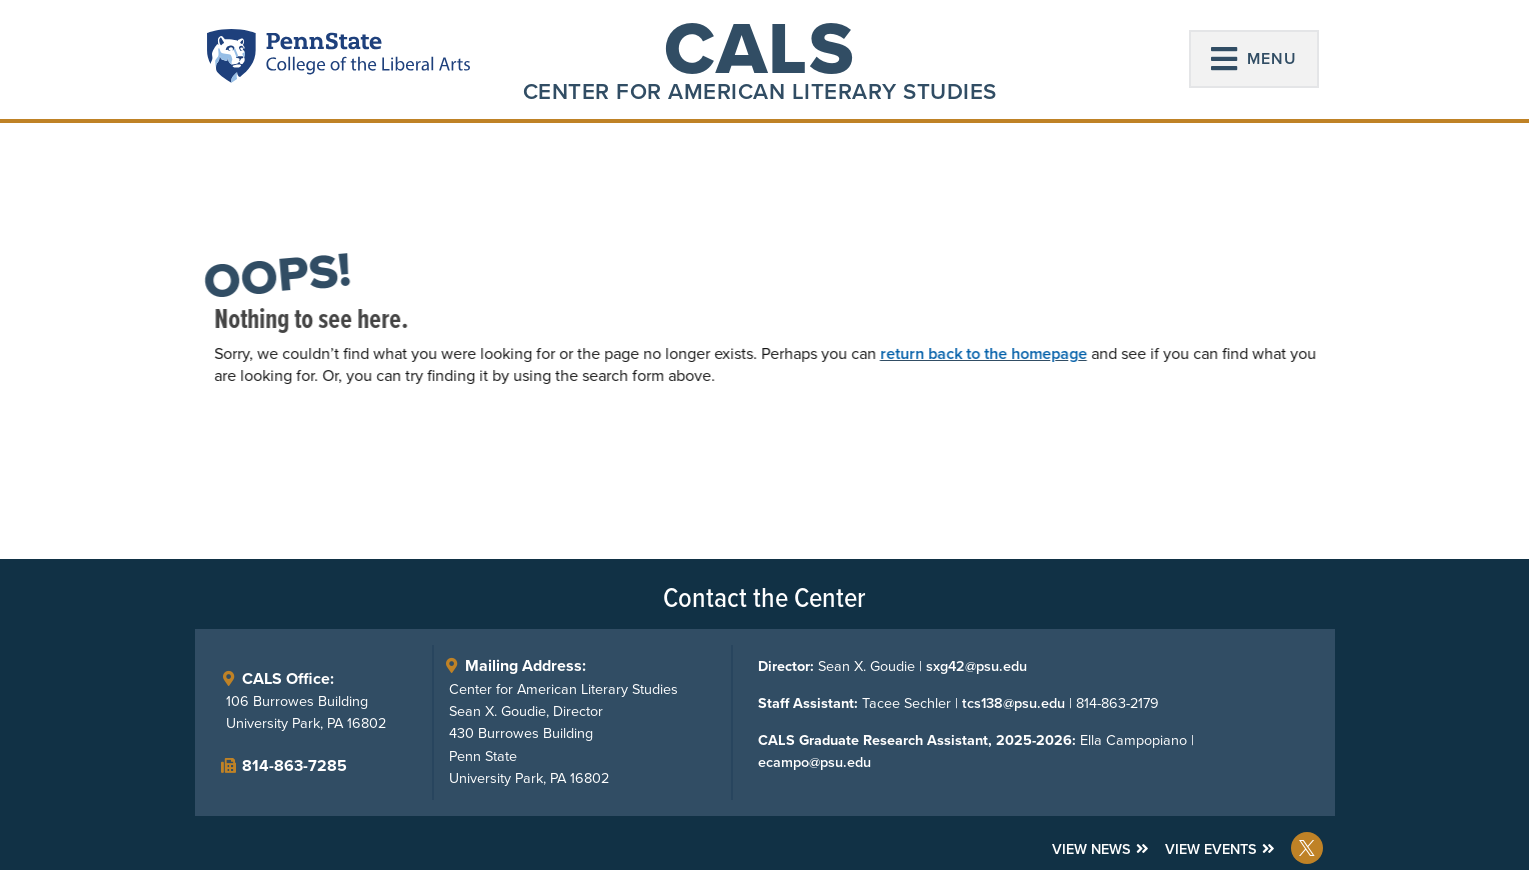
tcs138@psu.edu (1013, 703)
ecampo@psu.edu (814, 762)
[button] (1254, 59)
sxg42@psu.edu (976, 666)
